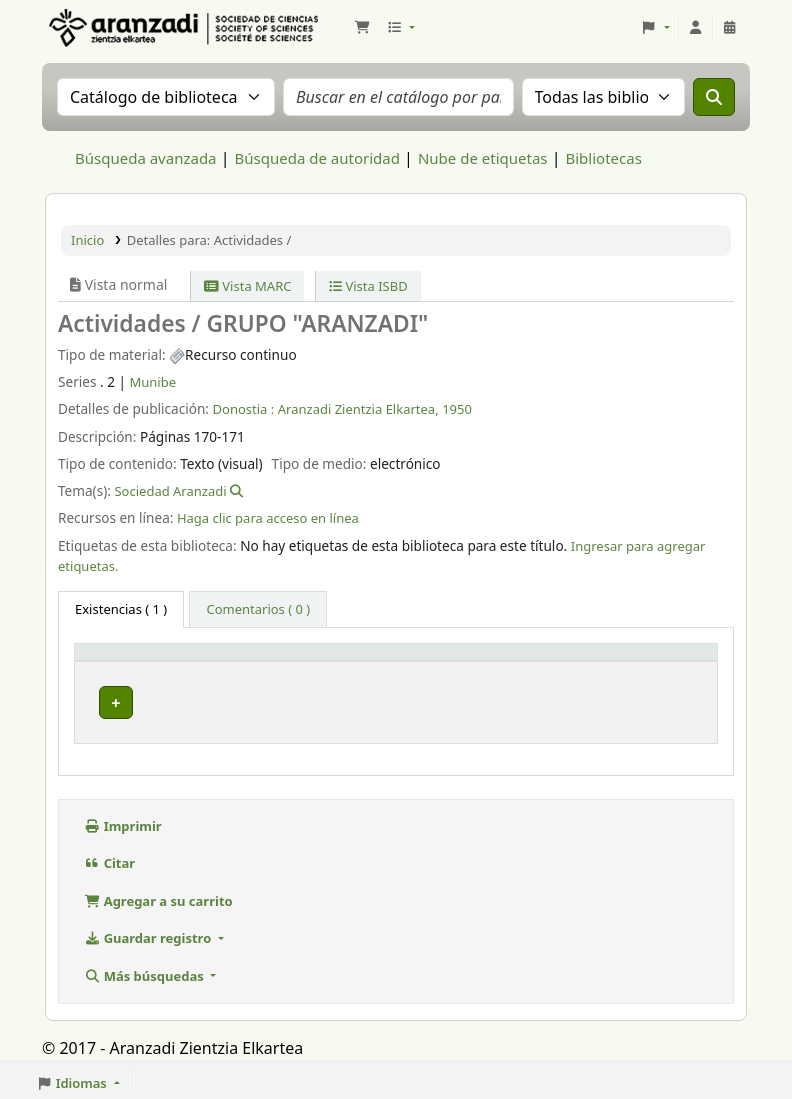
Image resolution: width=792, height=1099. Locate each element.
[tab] (258, 610)
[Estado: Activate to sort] (654, 661)
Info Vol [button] (384, 661)
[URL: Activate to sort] (530, 661)
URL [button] (492, 661)
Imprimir (123, 820)
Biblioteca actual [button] (262, 661)
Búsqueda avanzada (146, 158)
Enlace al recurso (530, 698)
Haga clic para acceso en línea (268, 518)
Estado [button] (621, 661)
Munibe (153, 382)
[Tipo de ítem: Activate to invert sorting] (136, 661)
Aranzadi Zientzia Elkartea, (358, 409)
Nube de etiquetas (483, 158)
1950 (457, 409)
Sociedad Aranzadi (170, 491)
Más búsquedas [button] (145, 970)
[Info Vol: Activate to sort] (409, 661)
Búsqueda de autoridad (317, 158)
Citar (109, 857)
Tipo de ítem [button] (125, 661)
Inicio (87, 240)
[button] (362, 28)
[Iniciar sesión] (696, 28)
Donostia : (244, 409)
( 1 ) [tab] (121, 609)
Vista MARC (248, 286)
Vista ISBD (368, 286)
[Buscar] (714, 97)
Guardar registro (149, 932)
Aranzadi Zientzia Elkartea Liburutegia (96, 28)
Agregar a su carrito (158, 895)
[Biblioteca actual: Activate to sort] (273, 661)
